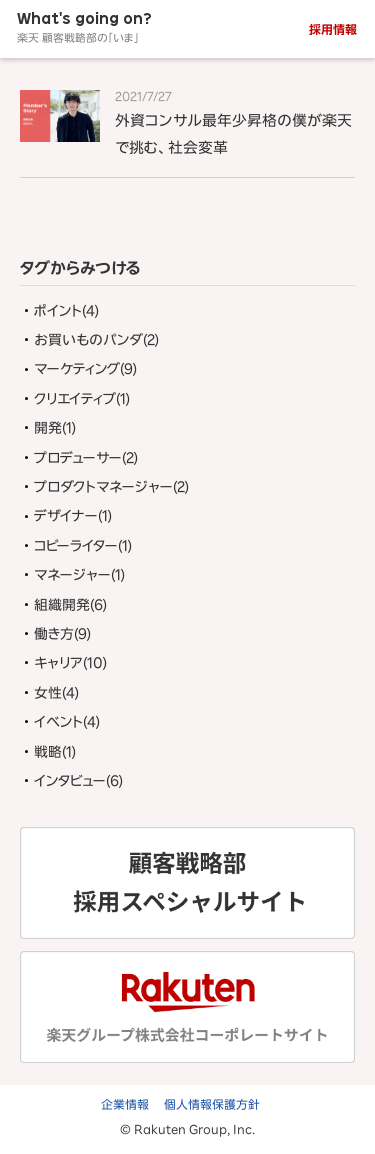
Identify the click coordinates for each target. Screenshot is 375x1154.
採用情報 (333, 29)
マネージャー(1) (79, 575)
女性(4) (56, 693)
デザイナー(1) (73, 516)
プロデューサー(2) (86, 458)
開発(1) (55, 428)
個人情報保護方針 (212, 1104)
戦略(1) (55, 752)
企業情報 (125, 1104)
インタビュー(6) (78, 781)
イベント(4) (67, 722)
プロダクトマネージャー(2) (111, 487)
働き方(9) (62, 634)
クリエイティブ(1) (82, 399)
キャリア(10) (70, 663)
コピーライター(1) (83, 546)
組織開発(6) (70, 605)
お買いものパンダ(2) (96, 340)
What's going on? (84, 27)
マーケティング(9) (85, 369)
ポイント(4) (66, 311)
